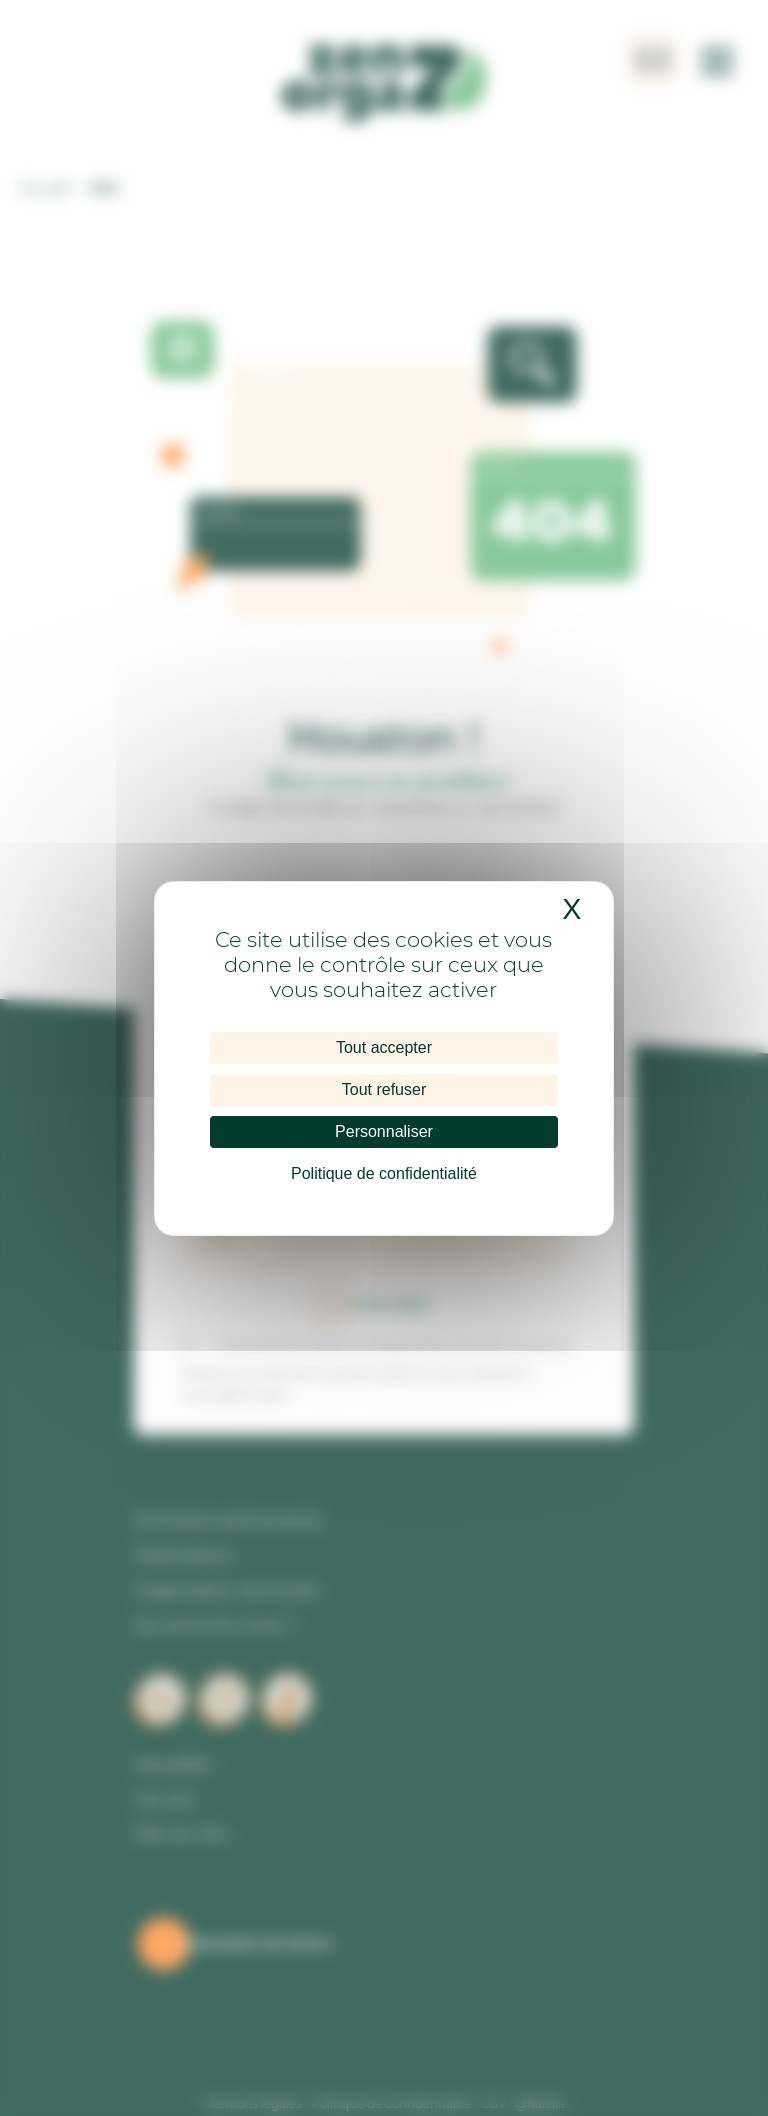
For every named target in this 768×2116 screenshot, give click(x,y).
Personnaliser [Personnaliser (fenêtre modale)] (384, 1131)
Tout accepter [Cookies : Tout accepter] (384, 1047)
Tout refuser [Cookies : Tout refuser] (384, 1089)
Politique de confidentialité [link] (384, 1173)
